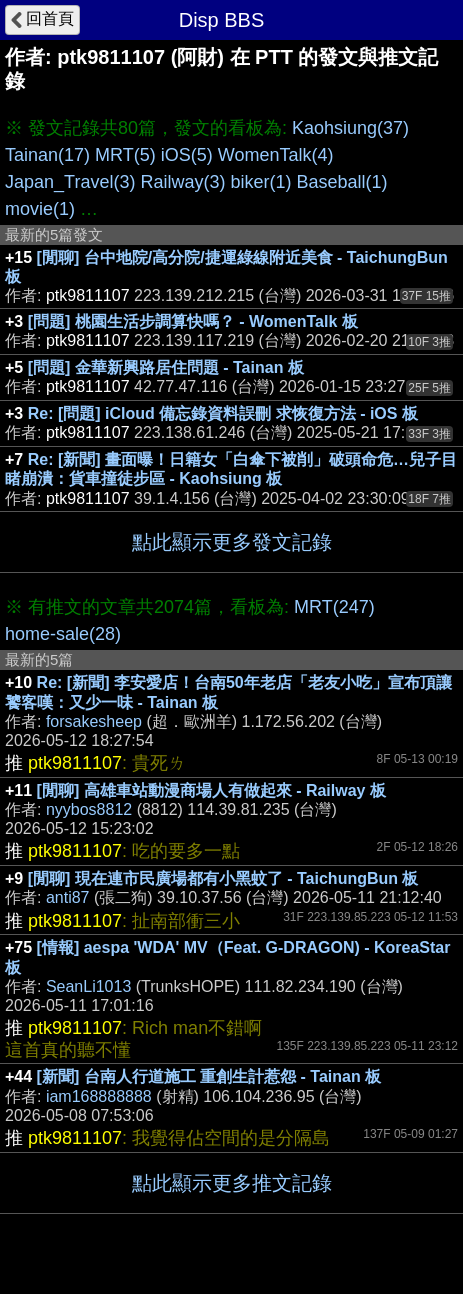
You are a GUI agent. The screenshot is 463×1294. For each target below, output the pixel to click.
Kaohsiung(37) (350, 128)
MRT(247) (334, 607)
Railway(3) (182, 182)
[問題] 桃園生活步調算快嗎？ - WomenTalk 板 (193, 321)
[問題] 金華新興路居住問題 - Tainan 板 (166, 367)
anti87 (68, 897)
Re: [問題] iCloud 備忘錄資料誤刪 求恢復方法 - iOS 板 (223, 413)
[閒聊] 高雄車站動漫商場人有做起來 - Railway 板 (211, 790)
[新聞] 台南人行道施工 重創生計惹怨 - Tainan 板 (209, 1076)
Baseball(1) (342, 182)
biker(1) (260, 182)
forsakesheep (94, 721)
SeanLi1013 (88, 986)
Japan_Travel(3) (70, 182)
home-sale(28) (63, 634)
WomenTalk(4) (276, 155)
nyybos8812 (89, 809)
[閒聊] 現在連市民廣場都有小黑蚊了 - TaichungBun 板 (223, 878)
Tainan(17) (47, 155)
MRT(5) (125, 155)
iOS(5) (187, 155)
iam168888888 (99, 1096)
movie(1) (40, 209)
